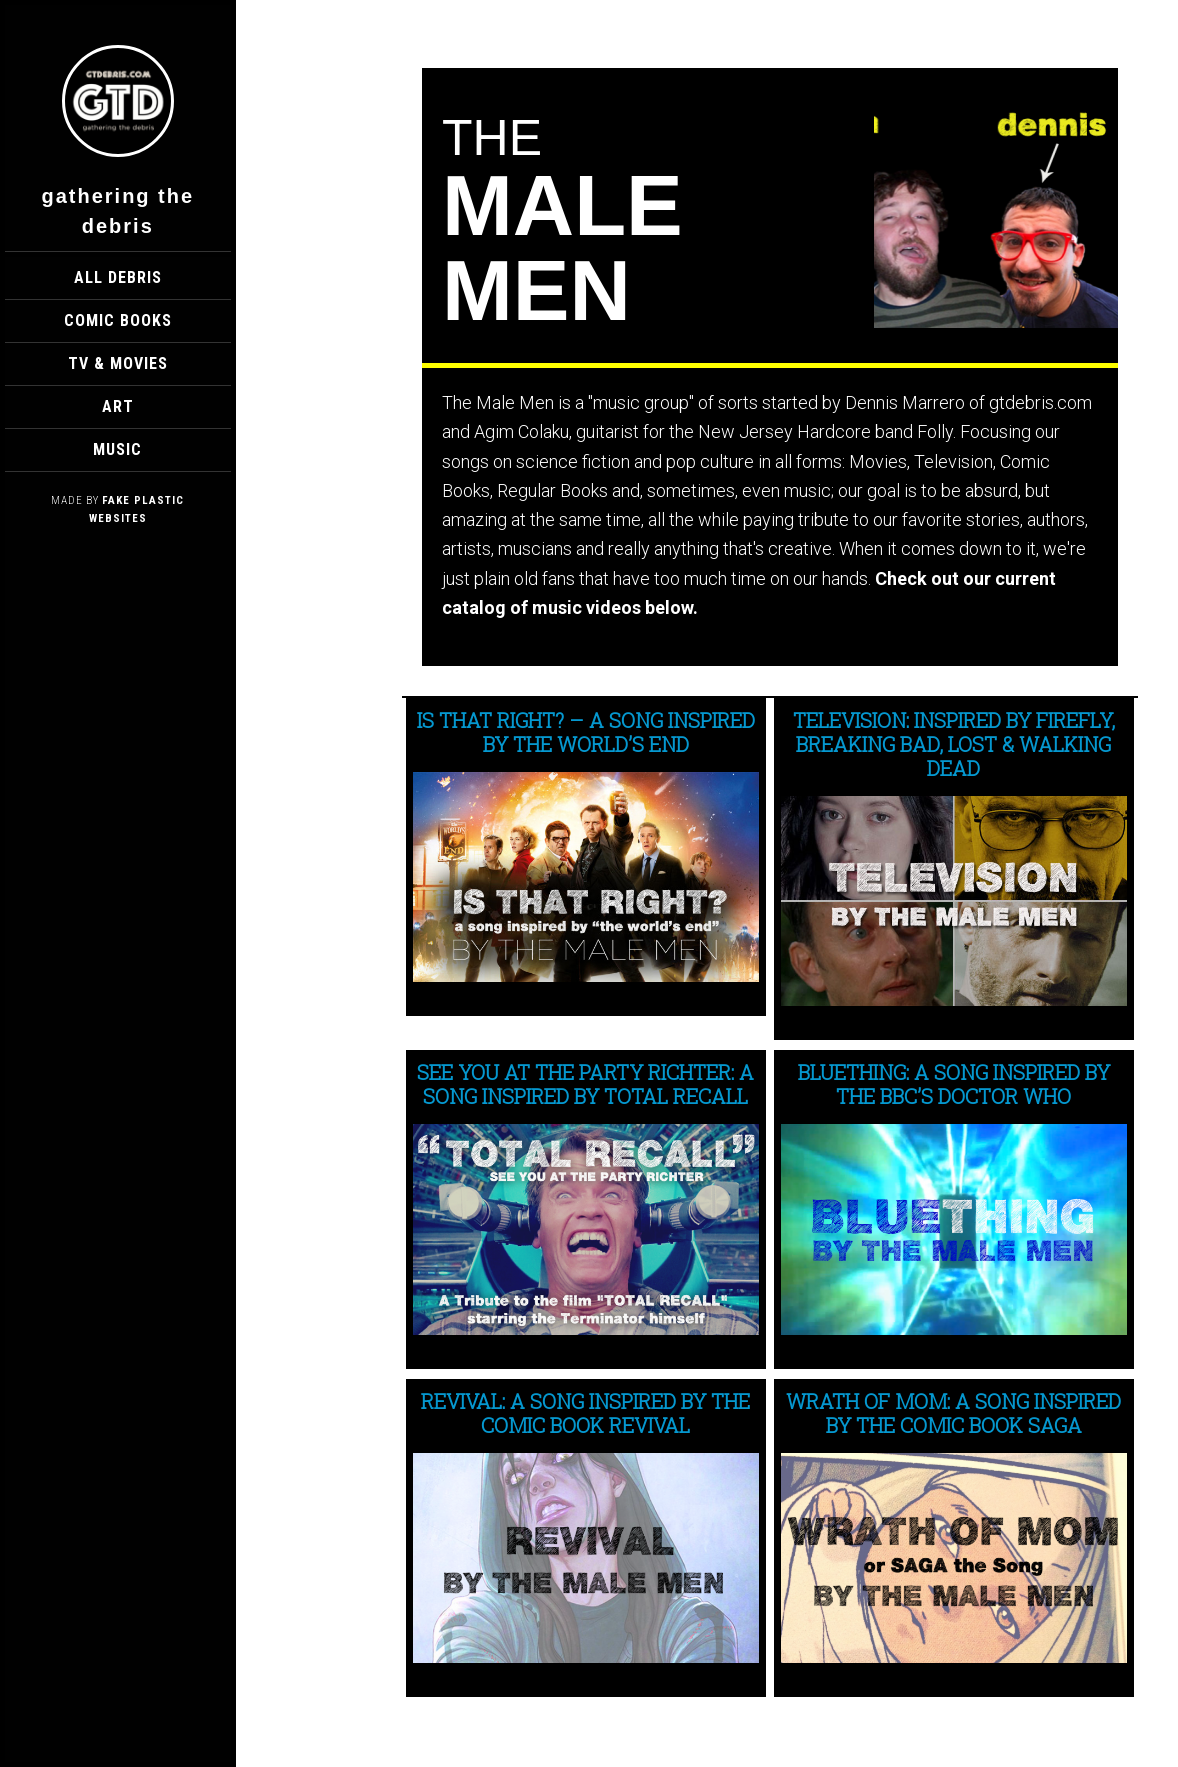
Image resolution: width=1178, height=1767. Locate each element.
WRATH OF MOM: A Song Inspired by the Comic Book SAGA (953, 1413)
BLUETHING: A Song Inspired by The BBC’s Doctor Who (954, 1084)
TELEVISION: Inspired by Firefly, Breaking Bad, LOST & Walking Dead (954, 744)
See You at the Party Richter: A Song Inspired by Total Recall (585, 1084)
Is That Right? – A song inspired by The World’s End (586, 732)
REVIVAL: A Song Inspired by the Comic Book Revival (585, 1413)
